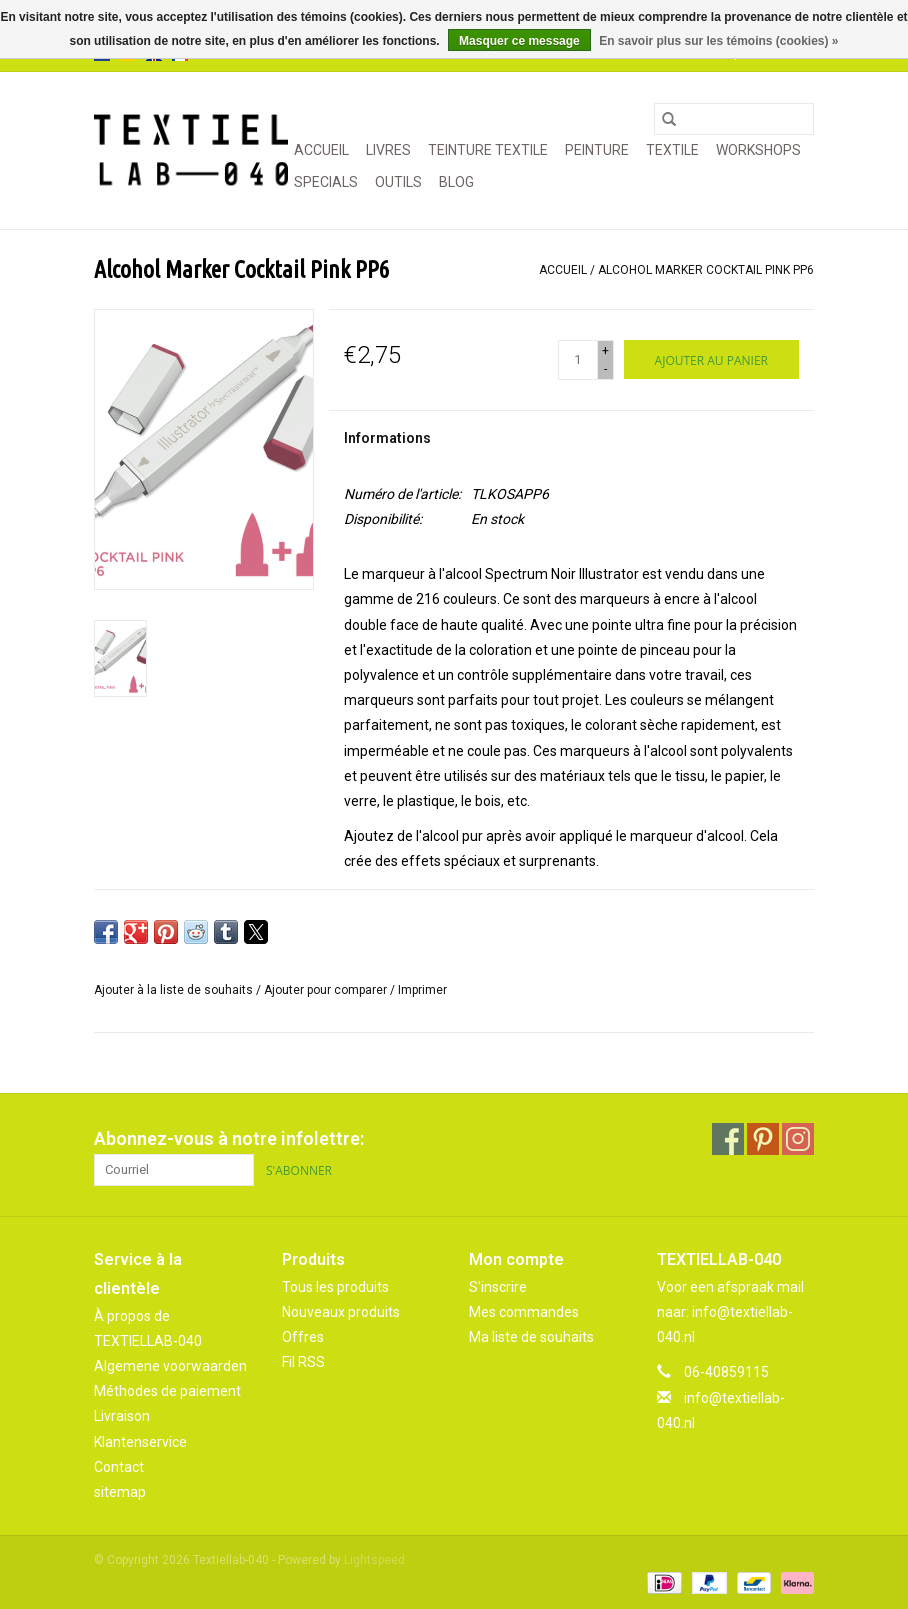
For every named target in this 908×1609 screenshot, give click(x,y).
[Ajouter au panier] (711, 359)
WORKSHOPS (758, 150)
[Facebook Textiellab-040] (728, 1139)
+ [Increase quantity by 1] (605, 351)
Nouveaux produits (341, 1312)
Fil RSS (303, 1362)
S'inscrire (498, 1287)
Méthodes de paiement (167, 1391)
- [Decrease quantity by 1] (605, 369)
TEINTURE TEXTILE (488, 150)
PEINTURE (597, 150)
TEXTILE (672, 150)
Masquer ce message (519, 41)
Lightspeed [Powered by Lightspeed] (374, 1560)
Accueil (321, 150)
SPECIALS (326, 182)
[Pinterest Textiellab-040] (763, 1139)
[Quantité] (578, 360)
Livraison (122, 1416)
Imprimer (422, 990)
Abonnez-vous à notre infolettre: (229, 1138)
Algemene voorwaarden (170, 1366)
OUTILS (398, 182)
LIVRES (388, 150)
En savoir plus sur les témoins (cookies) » (718, 41)
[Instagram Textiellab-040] (798, 1139)
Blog (456, 182)
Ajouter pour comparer (327, 990)
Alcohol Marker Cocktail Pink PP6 (706, 270)
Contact (119, 1467)
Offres (303, 1337)
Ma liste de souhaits (531, 1337)
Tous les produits (335, 1287)
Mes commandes (524, 1312)
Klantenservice (140, 1442)
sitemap (120, 1492)
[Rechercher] (734, 119)
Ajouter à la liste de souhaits (175, 990)
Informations (387, 438)
